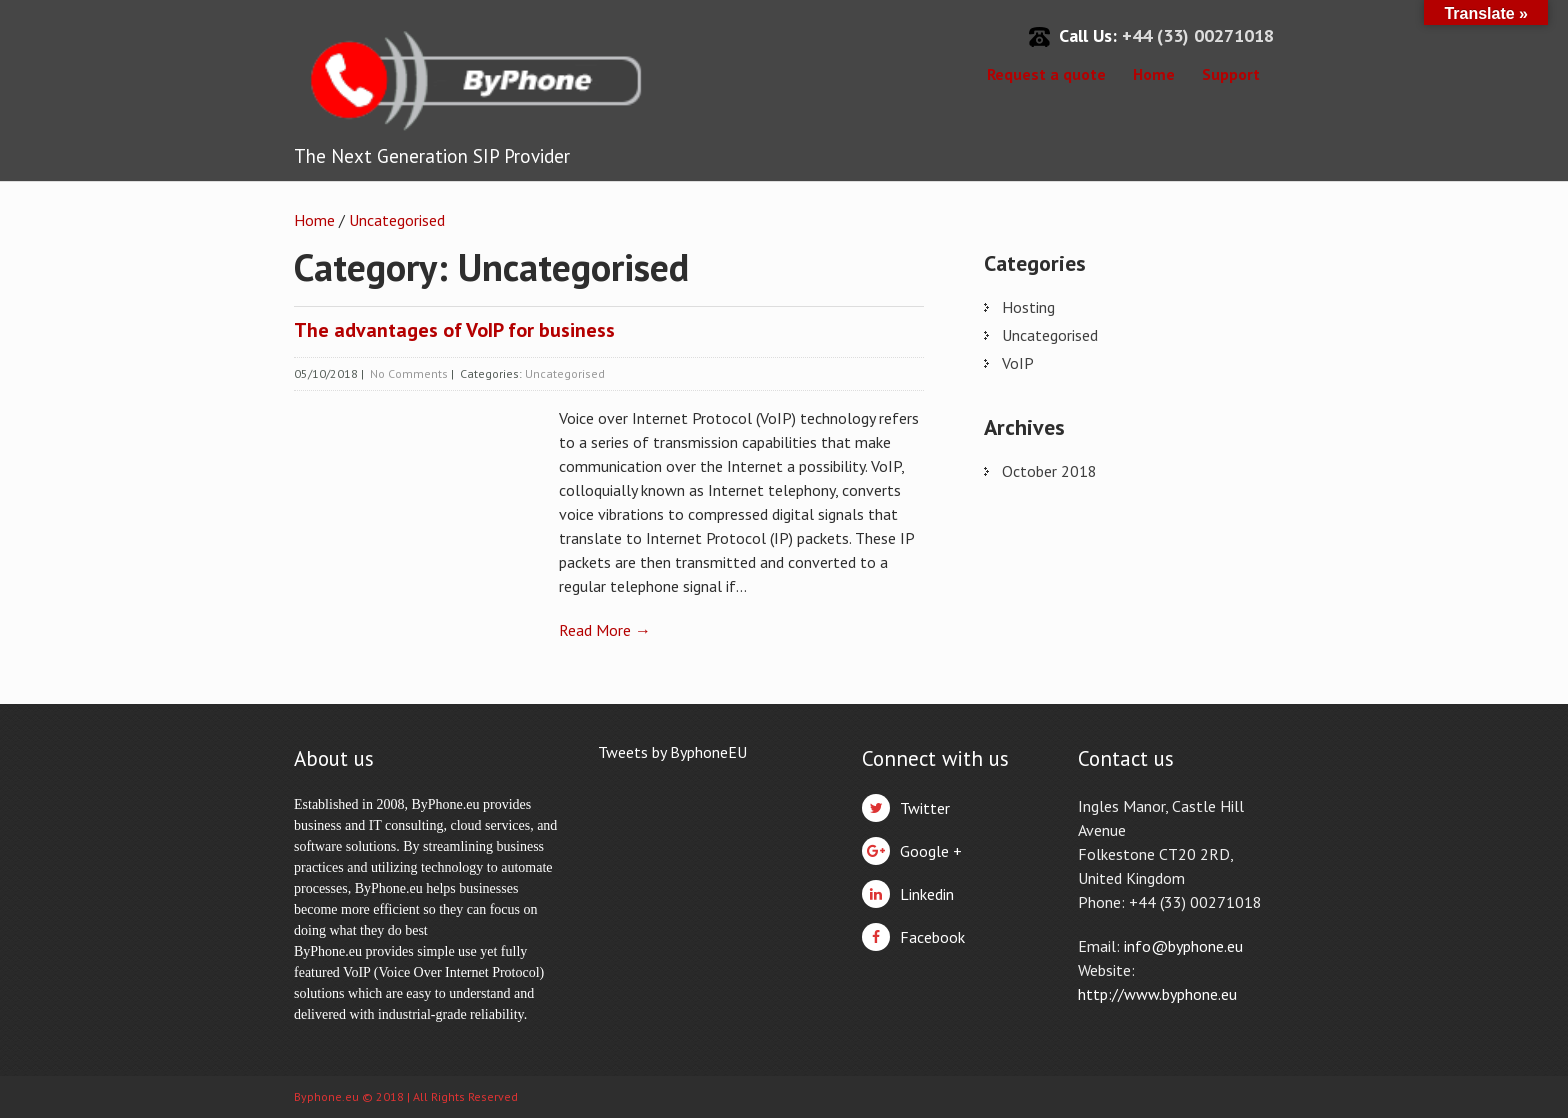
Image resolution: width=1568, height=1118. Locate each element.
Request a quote (1046, 74)
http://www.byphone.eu (1157, 994)
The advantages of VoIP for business (454, 330)
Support (1231, 74)
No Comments (409, 373)
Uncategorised (397, 220)
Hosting (1028, 307)
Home (1154, 74)
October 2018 (1049, 471)
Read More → (605, 630)
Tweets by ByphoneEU (672, 752)
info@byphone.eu (1183, 946)
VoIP (1018, 363)
